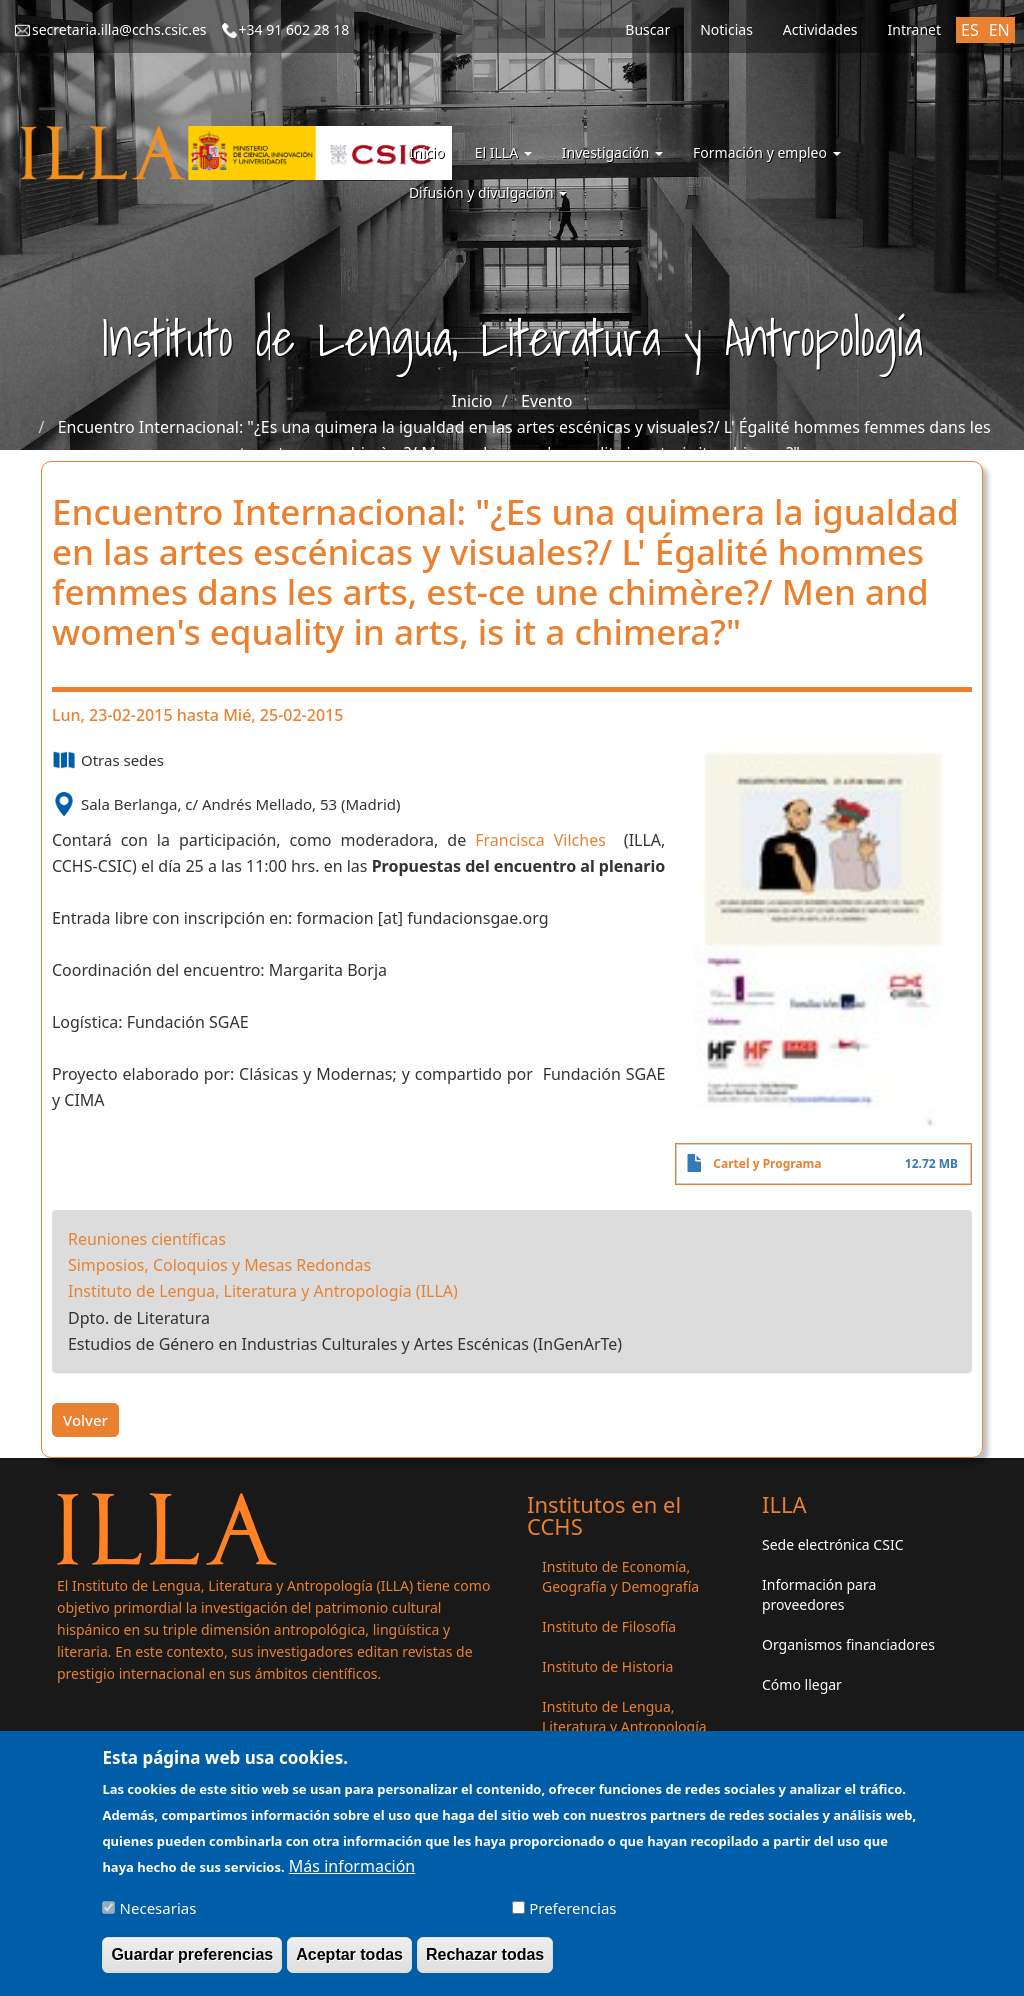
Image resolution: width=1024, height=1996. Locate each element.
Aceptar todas (349, 1962)
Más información (352, 1873)
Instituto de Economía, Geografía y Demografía (620, 1576)
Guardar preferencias (192, 1962)
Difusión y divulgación (488, 192)
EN (999, 30)
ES (970, 30)
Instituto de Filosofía (609, 1626)
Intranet (914, 29)
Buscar (647, 29)
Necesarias (158, 1916)
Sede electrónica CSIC (832, 1544)
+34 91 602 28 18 (294, 29)
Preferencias (572, 1916)
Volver (85, 1420)
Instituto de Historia (607, 1666)
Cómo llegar (802, 1684)
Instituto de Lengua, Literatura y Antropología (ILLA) (263, 1291)
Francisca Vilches (549, 840)
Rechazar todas (485, 1962)
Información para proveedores (819, 1594)
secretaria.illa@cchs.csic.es (119, 29)
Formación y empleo (767, 152)
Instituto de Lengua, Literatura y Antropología (624, 1716)
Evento (546, 401)
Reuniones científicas (147, 1239)
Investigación (612, 152)
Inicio (427, 152)
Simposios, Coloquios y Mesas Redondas (219, 1265)
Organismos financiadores (848, 1644)
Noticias (726, 29)
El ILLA (503, 152)
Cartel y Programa (767, 1163)
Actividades (820, 29)
